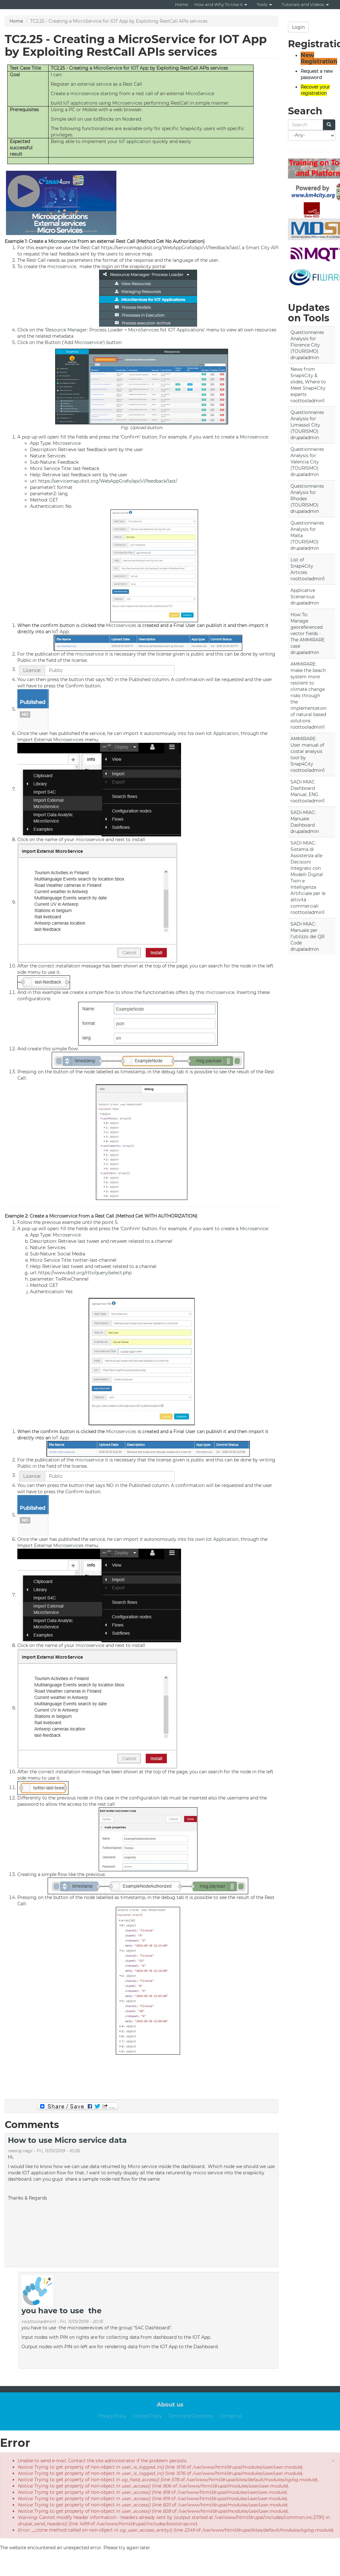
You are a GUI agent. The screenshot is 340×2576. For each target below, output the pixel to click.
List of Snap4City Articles (301, 566)
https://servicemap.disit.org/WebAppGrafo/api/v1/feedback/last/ (170, 247)
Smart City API (262, 247)
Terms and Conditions (190, 2416)
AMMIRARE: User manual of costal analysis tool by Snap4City (307, 751)
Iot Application (222, 733)
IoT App (60, 631)
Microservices (127, 103)
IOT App (140, 68)
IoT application (135, 141)
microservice (84, 93)
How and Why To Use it (220, 4)
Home (181, 4)
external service (94, 84)
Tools (264, 4)
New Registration (319, 58)
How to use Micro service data (67, 2140)
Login (298, 27)
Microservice (62, 241)
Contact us (231, 2416)
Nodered (131, 119)
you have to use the (61, 2310)
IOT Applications (186, 330)
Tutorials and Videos (305, 4)
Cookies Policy (147, 2416)
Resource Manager (66, 330)
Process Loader (106, 330)
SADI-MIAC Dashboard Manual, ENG (304, 788)
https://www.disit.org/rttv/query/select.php (85, 1273)
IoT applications (80, 103)
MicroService (107, 68)
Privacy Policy (112, 2416)
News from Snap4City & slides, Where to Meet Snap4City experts (308, 381)
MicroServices (143, 330)
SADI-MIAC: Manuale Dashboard (303, 819)
